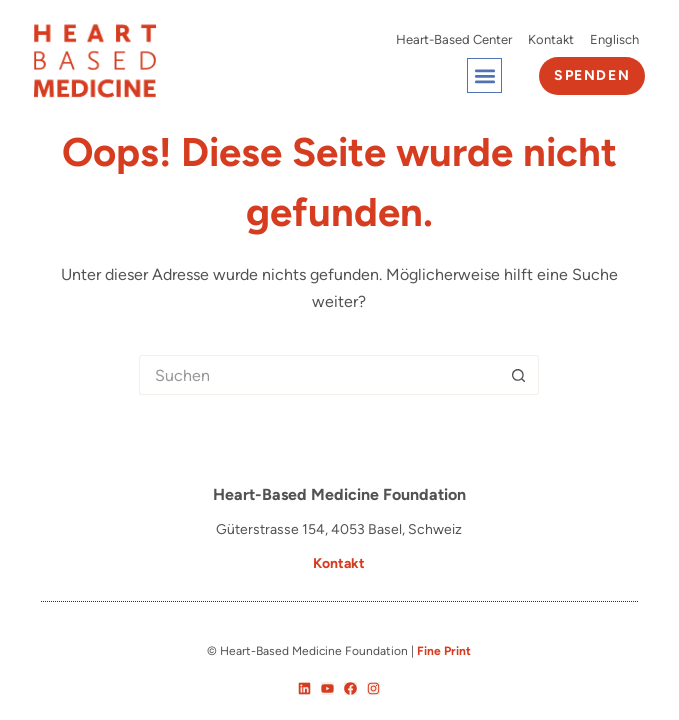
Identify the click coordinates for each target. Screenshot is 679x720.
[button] (484, 75)
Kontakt (551, 39)
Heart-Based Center (454, 39)
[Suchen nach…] (319, 375)
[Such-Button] (519, 375)
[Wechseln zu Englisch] (614, 40)
